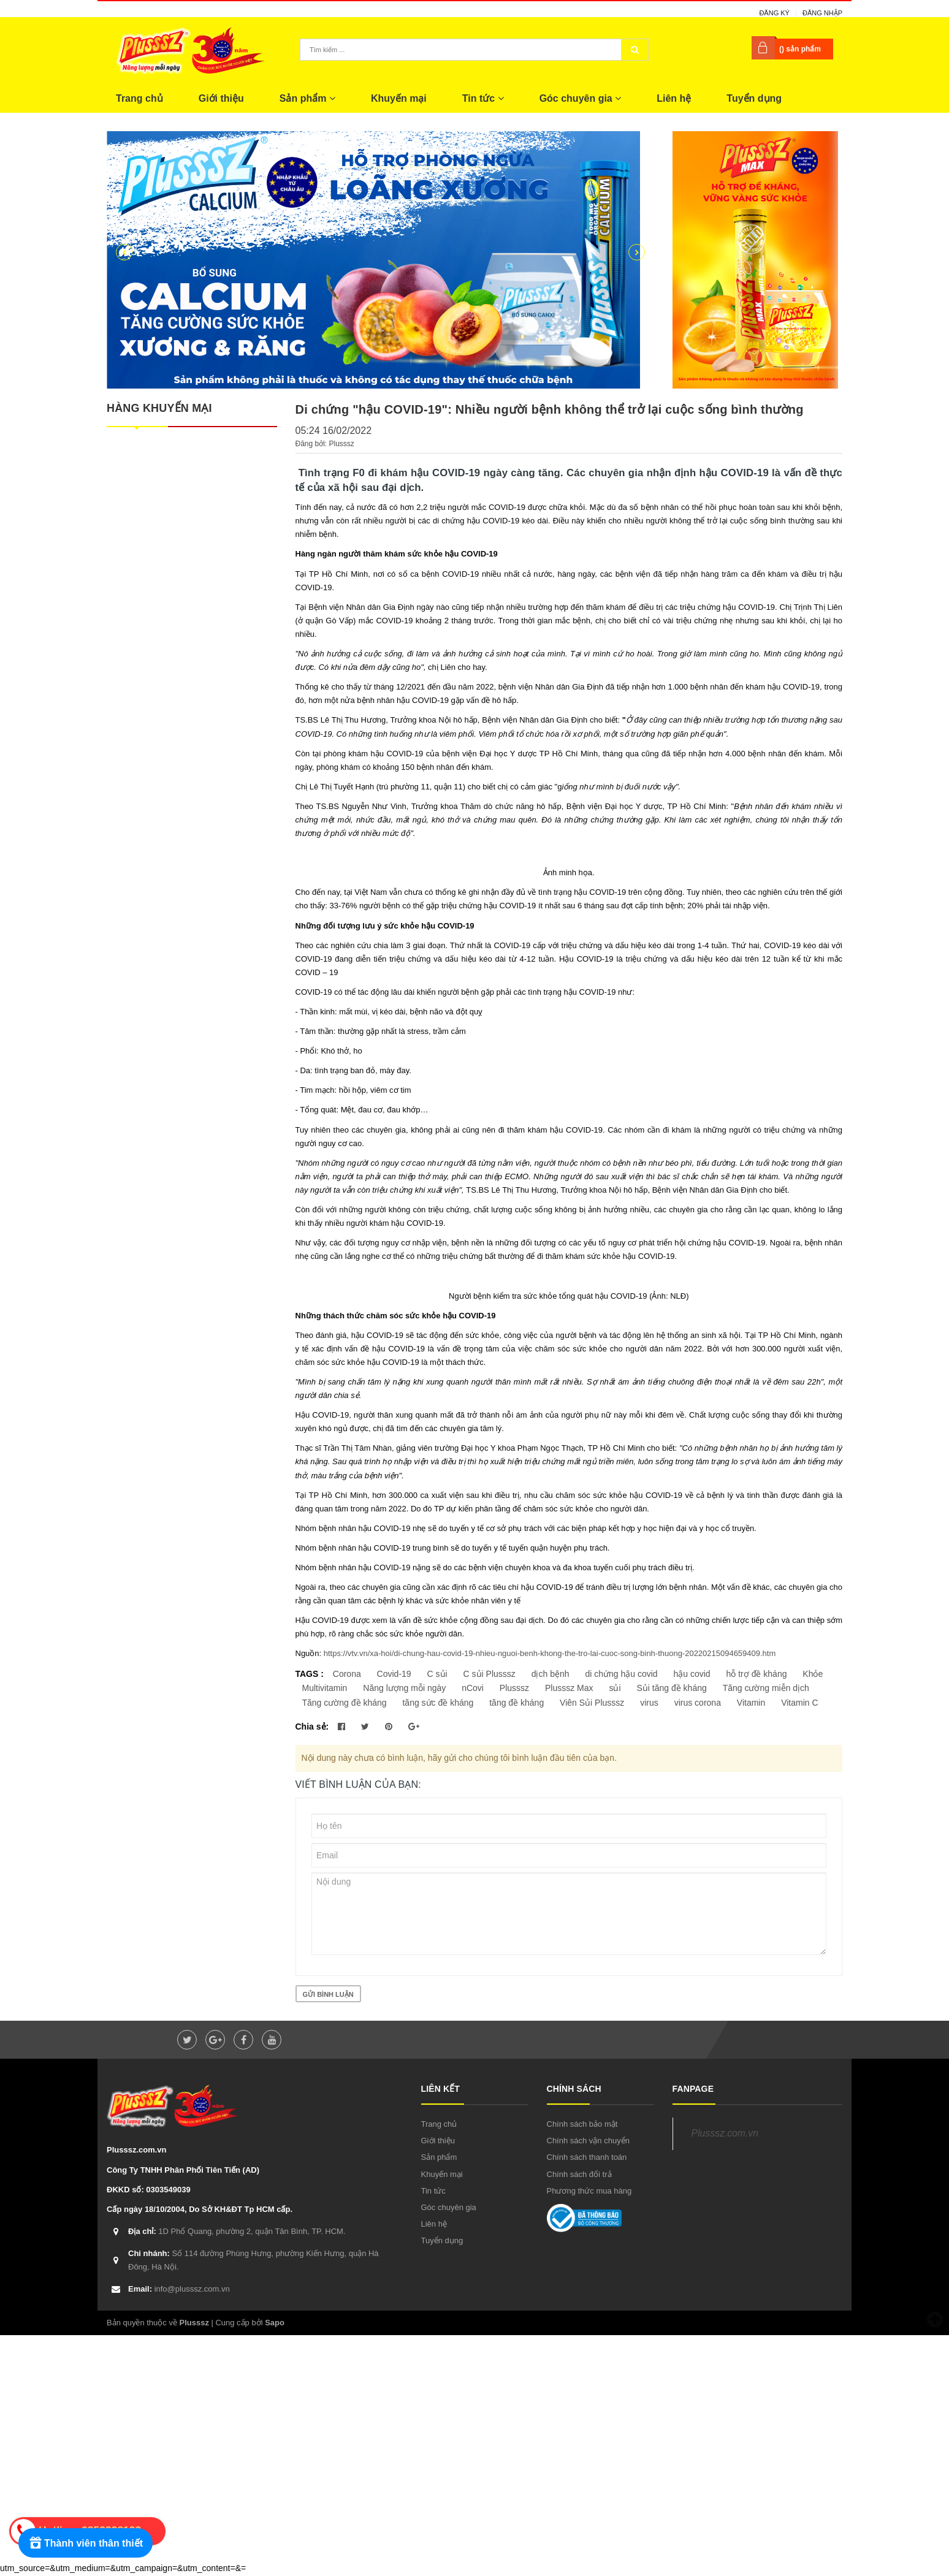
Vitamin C (799, 1703)
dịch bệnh (551, 1674)
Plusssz (514, 1688)
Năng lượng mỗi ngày (404, 1688)
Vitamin (751, 1703)
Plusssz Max (569, 1688)
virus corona (697, 1703)
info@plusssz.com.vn (179, 2288)
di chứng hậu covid (621, 1674)
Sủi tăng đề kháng (671, 1688)
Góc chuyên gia (580, 98)
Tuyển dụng (754, 98)
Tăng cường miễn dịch (766, 1688)
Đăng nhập (822, 13)
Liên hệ (674, 98)
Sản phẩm (307, 98)
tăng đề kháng (516, 1703)
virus (649, 1703)
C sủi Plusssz (489, 1674)
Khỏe (812, 1674)
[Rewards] (85, 2543)
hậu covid (691, 1674)
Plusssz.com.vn (725, 2133)
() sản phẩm (800, 49)
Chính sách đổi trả (579, 2174)
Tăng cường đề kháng (344, 1703)
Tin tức (483, 98)
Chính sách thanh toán (587, 2157)
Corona (347, 1674)
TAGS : (310, 1674)
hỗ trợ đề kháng (756, 1674)
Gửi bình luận (328, 1994)
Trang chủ (139, 98)
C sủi (437, 1674)
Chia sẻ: (312, 1726)
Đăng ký (774, 13)
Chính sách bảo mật (582, 2124)
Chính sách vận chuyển (588, 2140)
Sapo (274, 2322)
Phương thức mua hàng (589, 2190)
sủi (614, 1688)
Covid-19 (394, 1674)
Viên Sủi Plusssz (592, 1703)
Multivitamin (325, 1688)
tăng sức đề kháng (437, 1703)
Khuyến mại (399, 98)
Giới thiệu (221, 98)
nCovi (473, 1688)
